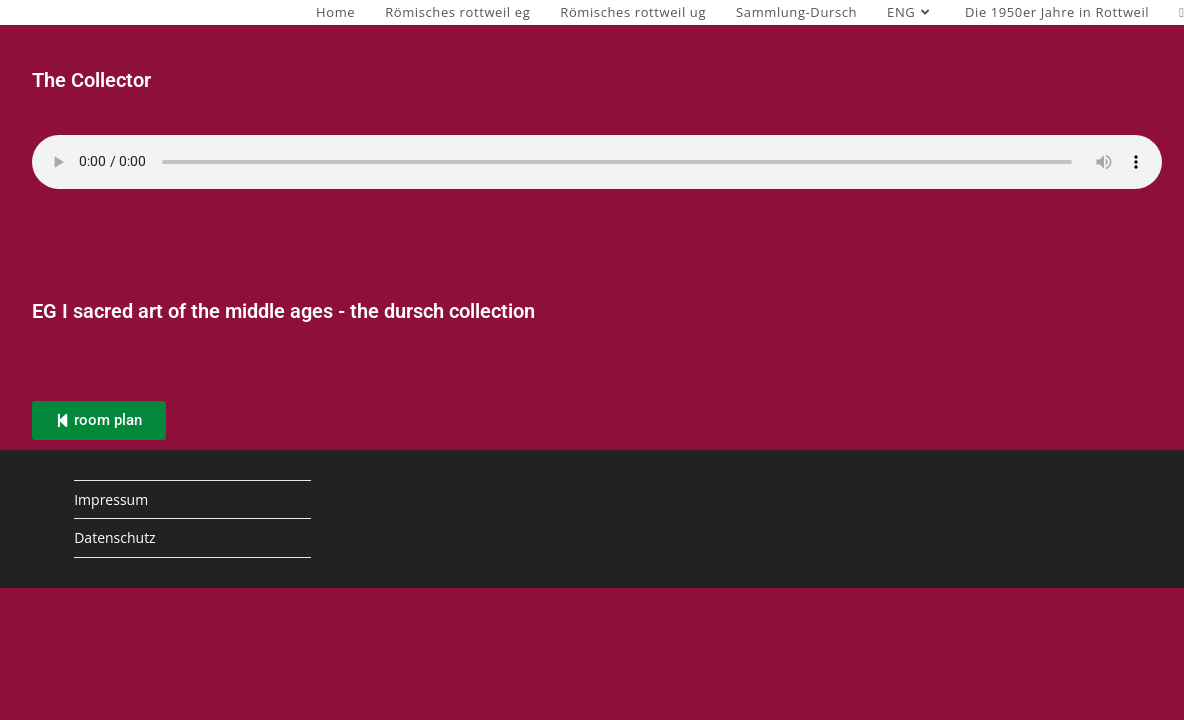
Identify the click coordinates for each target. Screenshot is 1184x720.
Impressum (111, 499)
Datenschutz (114, 537)
